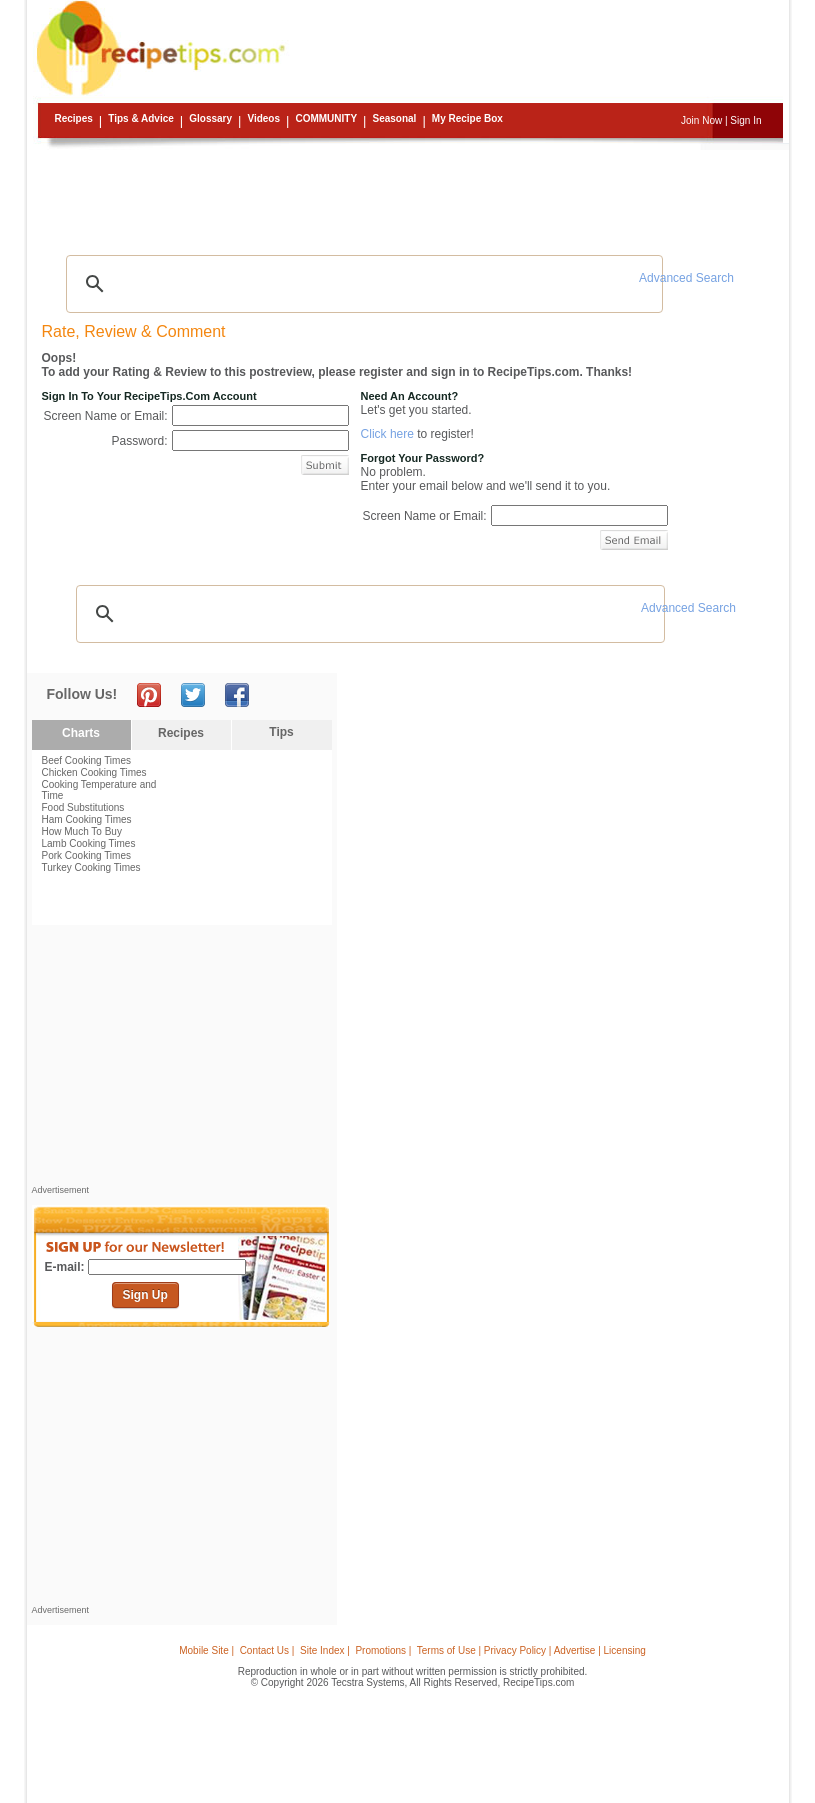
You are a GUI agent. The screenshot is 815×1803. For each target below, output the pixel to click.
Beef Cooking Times (87, 760)
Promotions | (383, 1650)
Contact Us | (267, 1650)
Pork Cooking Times (86, 855)
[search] (362, 284)
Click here (387, 434)
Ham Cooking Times (87, 819)
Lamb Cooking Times (89, 843)
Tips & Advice (141, 118)
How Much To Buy (82, 831)
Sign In (745, 120)
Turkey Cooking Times (91, 867)
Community (326, 118)
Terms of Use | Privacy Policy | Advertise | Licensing (531, 1650)
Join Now (701, 120)
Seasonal (394, 118)
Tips (281, 732)
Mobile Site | (206, 1650)
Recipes (74, 118)
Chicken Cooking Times (94, 772)
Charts (81, 733)
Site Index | (325, 1650)
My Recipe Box (467, 118)
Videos (263, 118)
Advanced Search (686, 278)
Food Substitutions (83, 807)
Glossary (210, 118)
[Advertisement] (411, 195)
